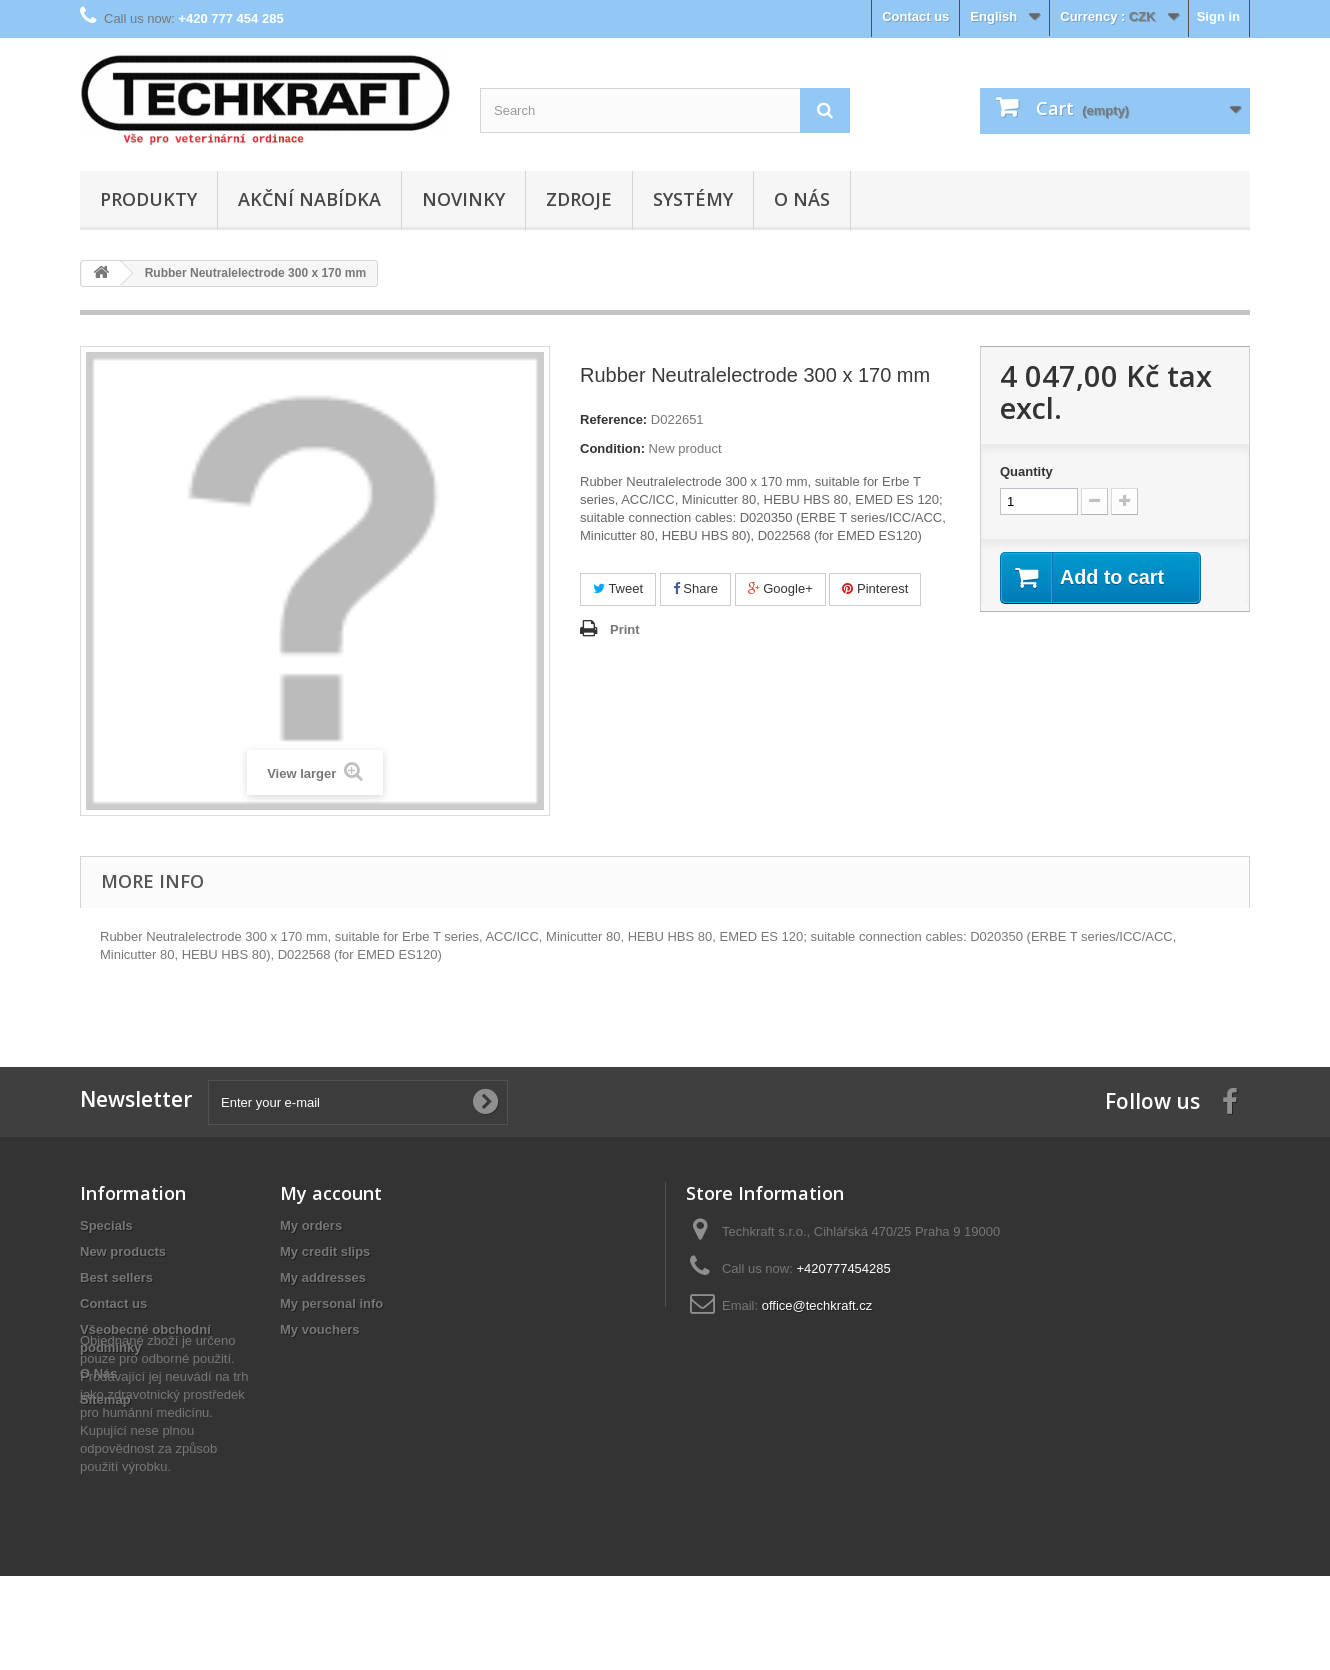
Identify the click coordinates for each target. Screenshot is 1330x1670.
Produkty (148, 199)
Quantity (1026, 471)
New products (123, 1251)
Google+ (780, 588)
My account (331, 1193)
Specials (106, 1225)
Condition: (612, 448)
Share (695, 588)
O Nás (802, 199)
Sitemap (105, 1399)
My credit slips (325, 1251)
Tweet (618, 588)
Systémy (693, 199)
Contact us (915, 16)
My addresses (323, 1277)
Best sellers (116, 1277)
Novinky (463, 199)
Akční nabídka (309, 199)
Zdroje (579, 199)
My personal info (331, 1303)
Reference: (613, 419)
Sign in (1218, 16)
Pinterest (875, 588)
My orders (311, 1225)
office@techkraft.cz (817, 1305)
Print (625, 629)
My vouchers (319, 1329)
